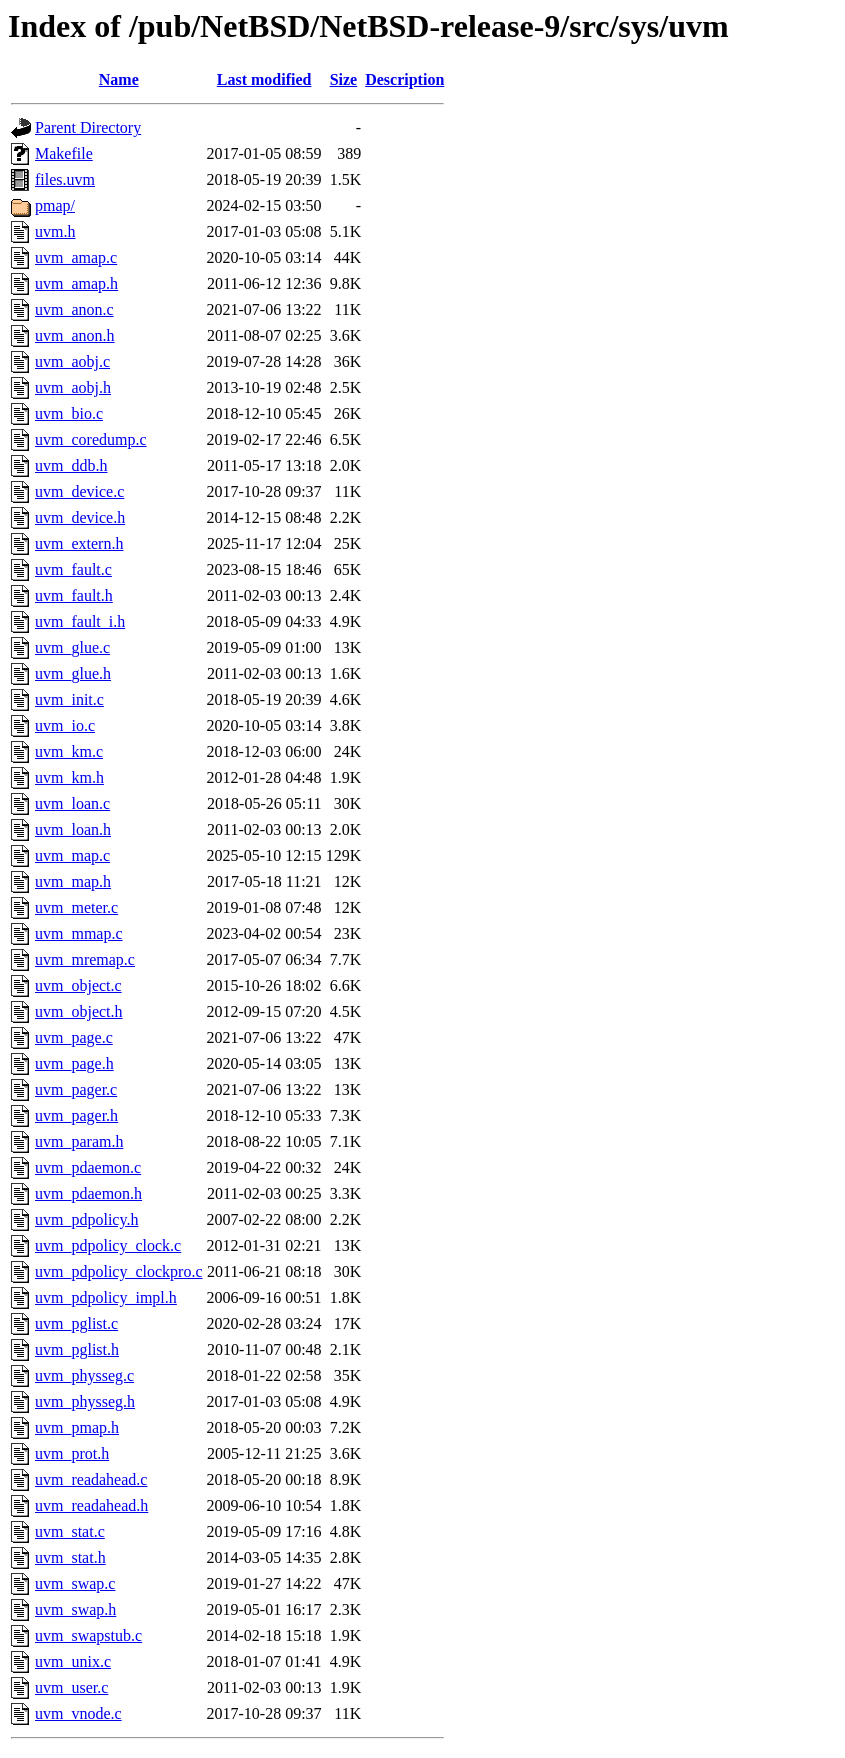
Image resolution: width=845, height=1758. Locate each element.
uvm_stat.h (70, 1557)
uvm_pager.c (76, 1089)
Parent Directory (88, 127)
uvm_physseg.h (85, 1401)
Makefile (64, 153)
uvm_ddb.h (71, 465)
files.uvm (65, 179)
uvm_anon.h (75, 335)
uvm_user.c (71, 1687)
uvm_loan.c (72, 803)
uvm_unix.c (73, 1661)
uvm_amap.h (76, 283)
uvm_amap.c (76, 257)
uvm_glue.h (73, 673)
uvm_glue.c (72, 647)
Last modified (264, 79)
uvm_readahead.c (91, 1479)
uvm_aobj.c (72, 361)
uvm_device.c (79, 491)
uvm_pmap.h (77, 1427)
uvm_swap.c (75, 1583)
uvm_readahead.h (91, 1505)
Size (344, 79)
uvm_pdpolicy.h (86, 1219)
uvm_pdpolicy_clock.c (108, 1245)
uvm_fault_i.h (80, 621)
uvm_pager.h (76, 1115)
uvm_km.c (69, 751)
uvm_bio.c (69, 413)
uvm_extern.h (79, 543)
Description (404, 79)
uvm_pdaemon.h (88, 1193)
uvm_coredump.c (91, 439)
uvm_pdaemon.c (88, 1167)
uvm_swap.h (75, 1609)
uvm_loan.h (73, 829)
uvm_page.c (74, 1037)
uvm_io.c (65, 725)
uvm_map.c (72, 855)
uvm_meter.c (76, 907)
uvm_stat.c (70, 1531)
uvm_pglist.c (76, 1323)
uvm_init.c (69, 699)
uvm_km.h (69, 777)
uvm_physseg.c (84, 1375)
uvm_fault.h (74, 595)
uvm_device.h (80, 517)
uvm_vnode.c (78, 1713)
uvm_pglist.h (77, 1349)
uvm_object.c (78, 985)
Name (119, 79)
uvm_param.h (79, 1141)
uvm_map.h (73, 881)
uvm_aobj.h (73, 387)
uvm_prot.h (72, 1453)
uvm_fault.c (73, 569)
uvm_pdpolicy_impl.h (106, 1297)
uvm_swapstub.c (88, 1635)
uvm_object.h (79, 1011)
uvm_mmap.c (79, 933)
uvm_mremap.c (85, 959)
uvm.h (55, 231)
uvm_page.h (74, 1063)
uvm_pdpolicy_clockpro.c (119, 1271)
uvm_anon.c (74, 309)
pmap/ (55, 205)
